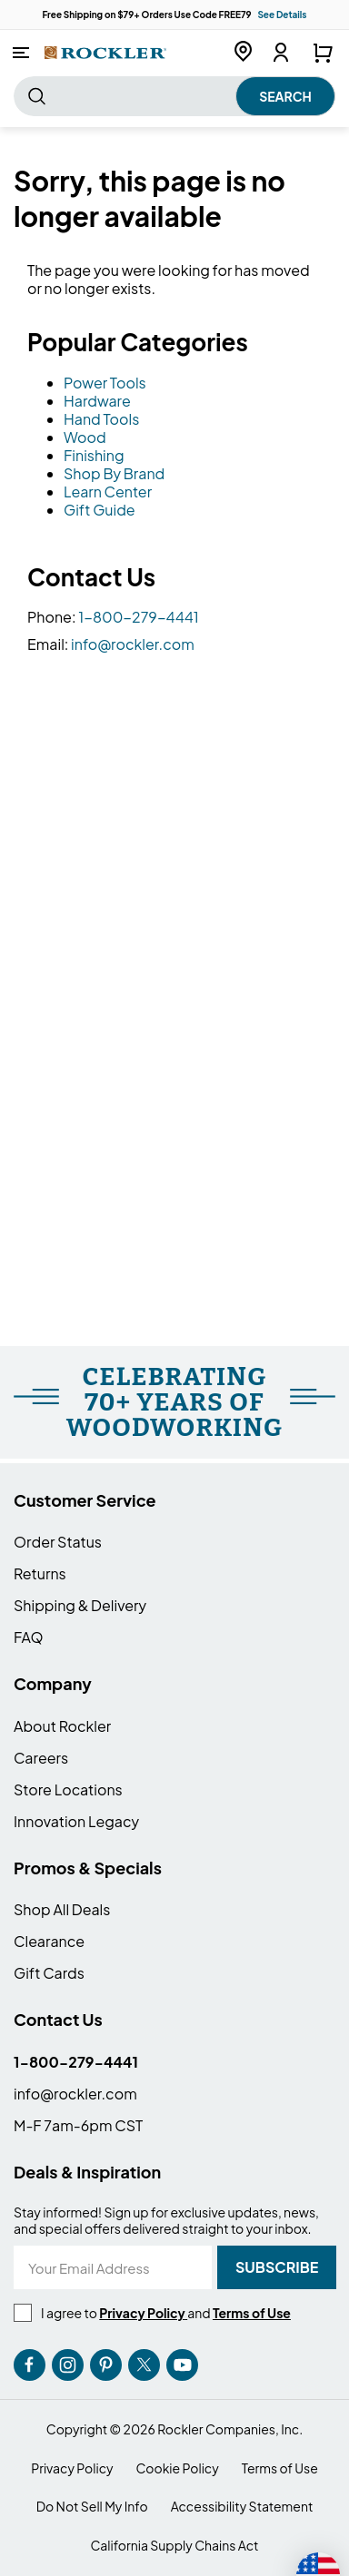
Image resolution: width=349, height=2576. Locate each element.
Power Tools (105, 382)
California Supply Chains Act (174, 2545)
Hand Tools (101, 418)
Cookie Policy (177, 2468)
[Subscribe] (276, 2267)
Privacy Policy (72, 2468)
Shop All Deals (62, 1909)
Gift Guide (99, 509)
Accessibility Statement (242, 2506)
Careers (41, 1757)
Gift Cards (49, 1972)
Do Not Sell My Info (92, 2506)
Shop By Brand (114, 473)
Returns (40, 1573)
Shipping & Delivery (80, 1605)
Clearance (49, 1941)
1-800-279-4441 (138, 616)
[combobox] (174, 96)
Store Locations (68, 1789)
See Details (281, 14)
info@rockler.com (132, 644)
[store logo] (105, 52)
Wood (85, 437)
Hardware (97, 400)
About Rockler (62, 1725)
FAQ (29, 1637)
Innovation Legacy (76, 1821)
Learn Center (108, 491)
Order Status (58, 1541)
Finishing (94, 455)
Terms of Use (280, 2468)
